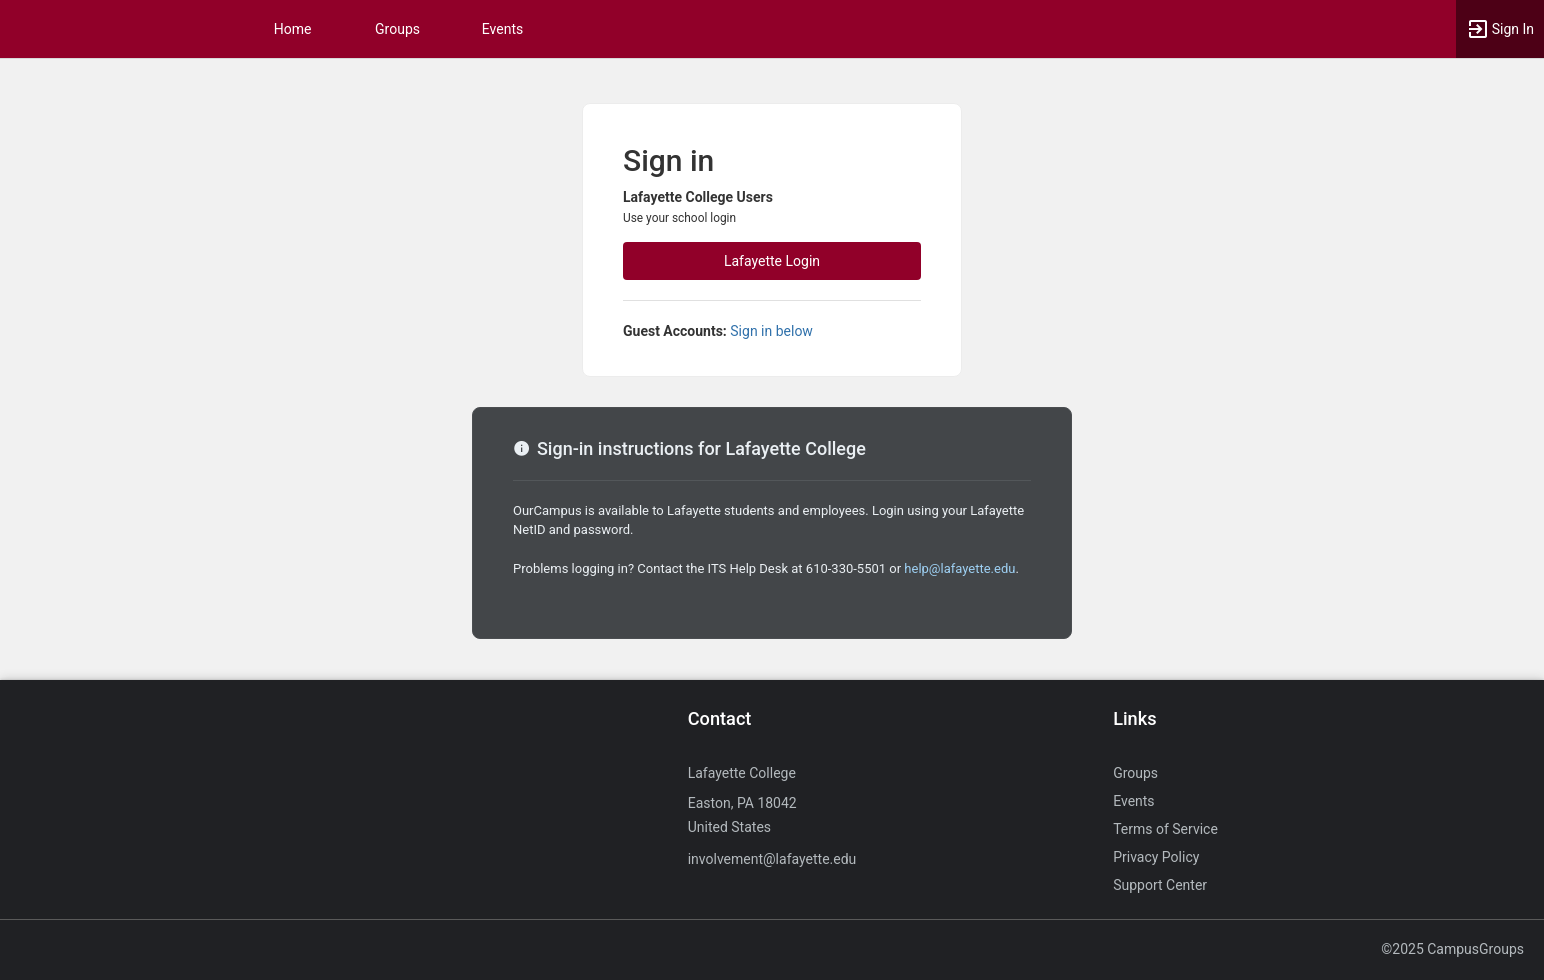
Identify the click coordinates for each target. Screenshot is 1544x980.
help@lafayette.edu (959, 568)
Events (502, 29)
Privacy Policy (1156, 857)
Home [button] (293, 29)
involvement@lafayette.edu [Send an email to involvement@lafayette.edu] (772, 859)
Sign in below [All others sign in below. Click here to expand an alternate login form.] (771, 331)
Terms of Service (1165, 829)
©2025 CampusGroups (1452, 949)
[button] (1500, 29)
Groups (397, 29)
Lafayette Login (772, 261)
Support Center (1160, 885)
